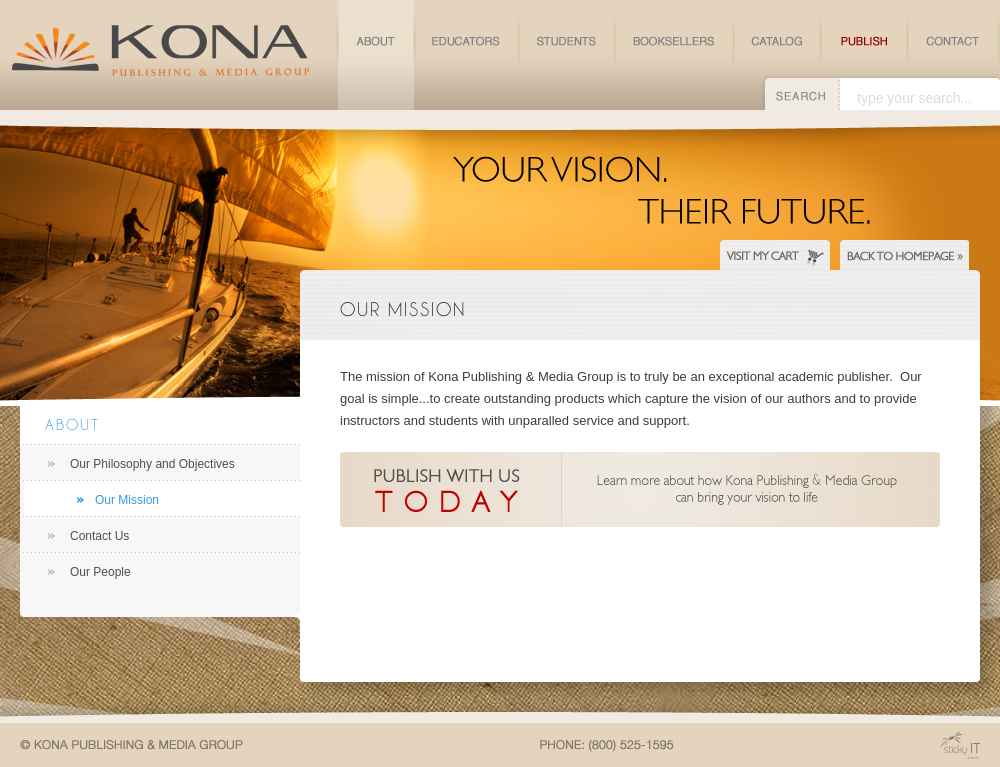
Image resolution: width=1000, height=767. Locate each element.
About (72, 424)
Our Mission (127, 500)
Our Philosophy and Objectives (152, 464)
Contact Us (99, 536)
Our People (100, 572)
